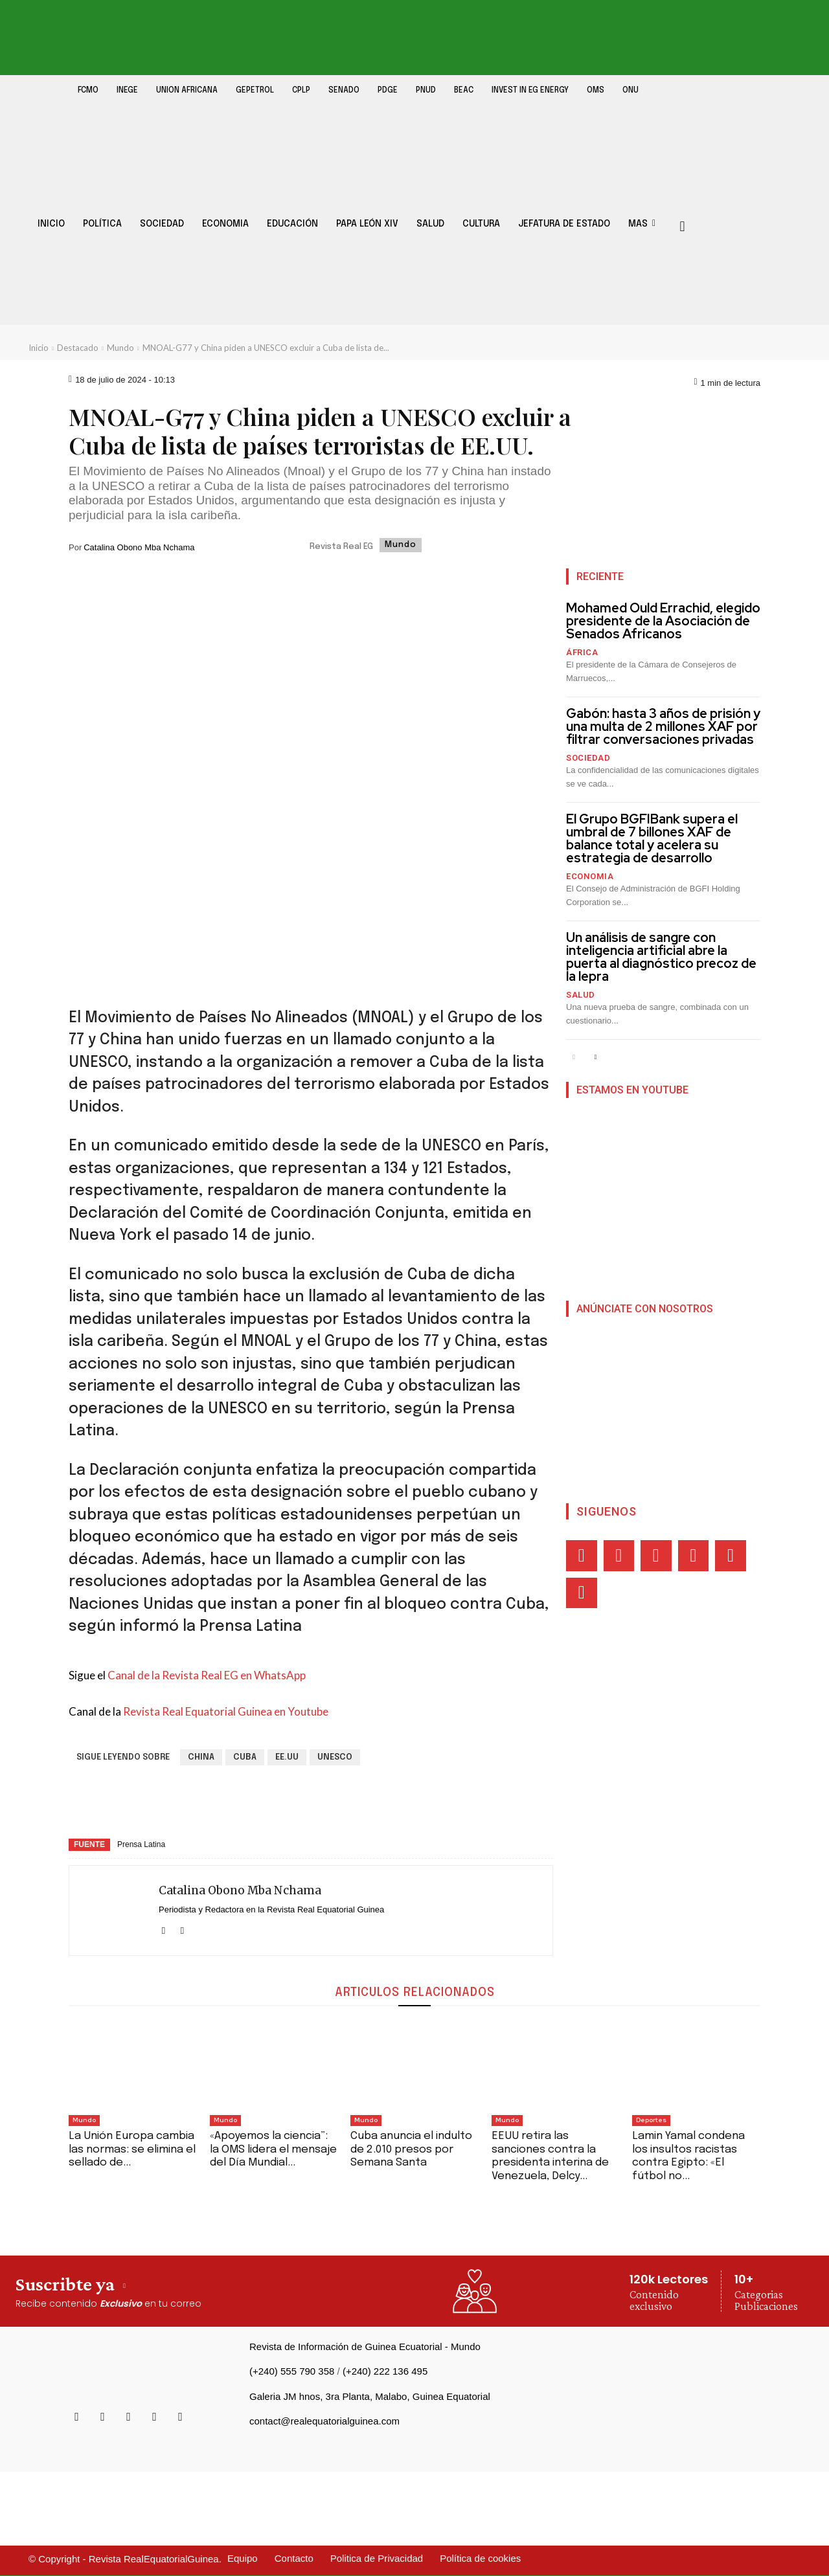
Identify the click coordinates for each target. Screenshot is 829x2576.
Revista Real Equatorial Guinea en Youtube (225, 1711)
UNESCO (334, 1757)
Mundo (120, 347)
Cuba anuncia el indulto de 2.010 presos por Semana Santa (411, 2149)
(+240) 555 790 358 (291, 2371)
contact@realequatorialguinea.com (324, 2420)
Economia (589, 876)
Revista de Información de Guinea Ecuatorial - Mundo (365, 2346)
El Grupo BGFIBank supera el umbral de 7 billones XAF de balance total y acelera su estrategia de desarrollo (652, 838)
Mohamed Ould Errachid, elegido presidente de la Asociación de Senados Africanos (663, 620)
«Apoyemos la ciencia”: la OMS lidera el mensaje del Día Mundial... (273, 2149)
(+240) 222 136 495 (385, 2371)
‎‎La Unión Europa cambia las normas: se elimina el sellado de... (132, 2149)
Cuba (244, 1757)
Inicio (38, 347)
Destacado (77, 347)
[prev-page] (574, 1057)
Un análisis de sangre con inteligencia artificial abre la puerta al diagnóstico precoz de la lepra (661, 957)
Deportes (651, 2120)
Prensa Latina (141, 1844)
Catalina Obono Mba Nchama (139, 547)
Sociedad (588, 758)
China (201, 1757)
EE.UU (287, 1757)
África (582, 652)
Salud (580, 995)
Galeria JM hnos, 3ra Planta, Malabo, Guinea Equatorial (369, 2396)
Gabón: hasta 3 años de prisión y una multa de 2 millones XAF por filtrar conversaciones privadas (663, 726)
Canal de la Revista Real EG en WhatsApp (207, 1675)
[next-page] (595, 1057)
